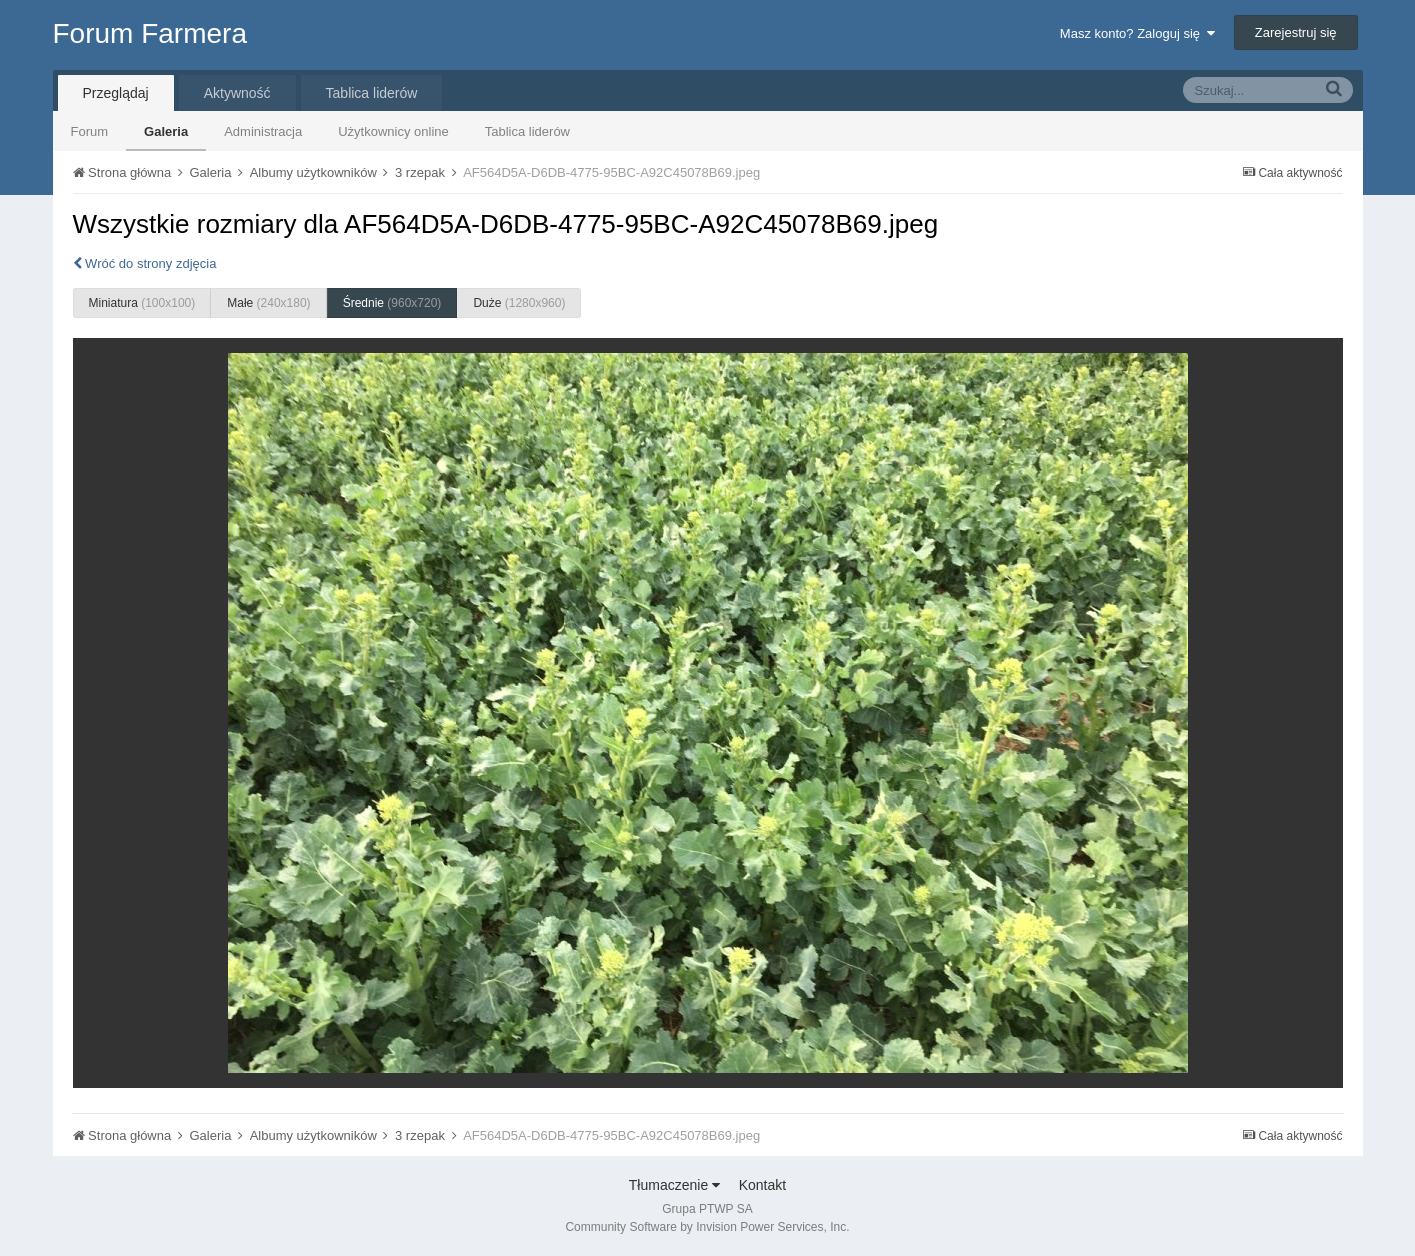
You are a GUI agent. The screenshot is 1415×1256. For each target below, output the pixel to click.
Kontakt (762, 1185)
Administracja (263, 131)
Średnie (392, 303)
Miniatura (142, 303)
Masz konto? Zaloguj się (1137, 33)
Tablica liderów (527, 131)
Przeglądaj (116, 93)
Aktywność (237, 93)
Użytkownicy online (393, 131)
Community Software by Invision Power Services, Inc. (707, 1227)
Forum (90, 131)
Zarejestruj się (1296, 32)
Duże (519, 303)
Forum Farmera (150, 33)
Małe (268, 303)
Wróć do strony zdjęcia (145, 263)
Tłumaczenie (674, 1185)
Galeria (166, 131)
